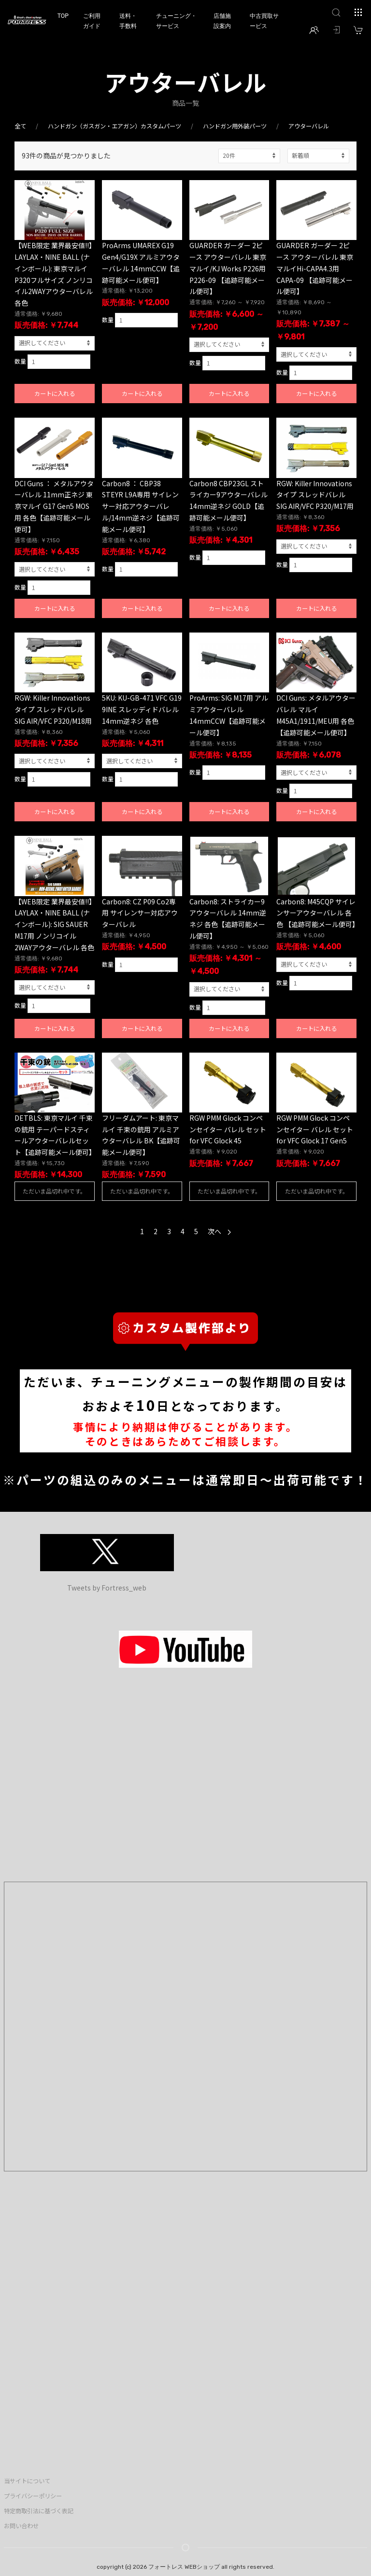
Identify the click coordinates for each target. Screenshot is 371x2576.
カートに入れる (54, 393)
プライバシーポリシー (33, 2496)
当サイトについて (27, 2481)
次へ (219, 1231)
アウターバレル (308, 126)
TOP (63, 16)
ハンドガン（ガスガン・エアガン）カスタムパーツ (114, 126)
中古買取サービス (264, 21)
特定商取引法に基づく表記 (38, 2510)
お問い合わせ (21, 2525)
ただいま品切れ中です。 (54, 1191)
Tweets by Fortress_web (106, 1587)
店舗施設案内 (222, 21)
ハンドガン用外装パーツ (235, 126)
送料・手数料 (128, 21)
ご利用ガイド (91, 21)
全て (20, 126)
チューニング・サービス (176, 21)
